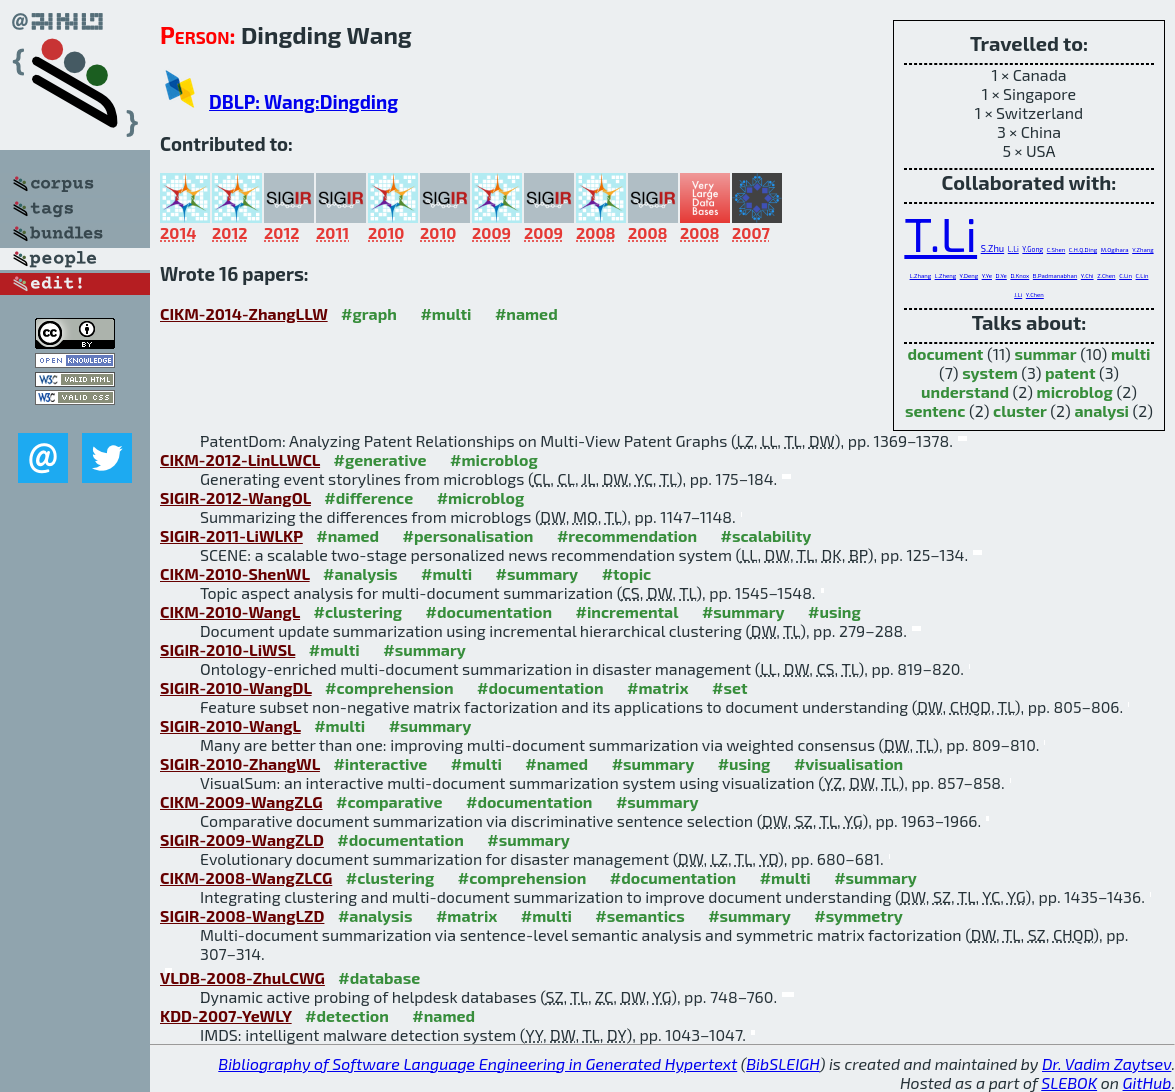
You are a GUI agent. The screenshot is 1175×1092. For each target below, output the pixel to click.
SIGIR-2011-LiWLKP (231, 535)
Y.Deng (969, 275)
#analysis (360, 573)
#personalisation (468, 535)
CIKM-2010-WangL (230, 611)
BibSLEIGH (782, 1063)
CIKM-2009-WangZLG (241, 801)
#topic (627, 573)
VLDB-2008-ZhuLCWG (242, 977)
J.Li (1018, 294)
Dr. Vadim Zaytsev (1106, 1063)
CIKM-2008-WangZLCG (246, 877)
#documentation (489, 611)
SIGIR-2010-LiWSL (227, 649)
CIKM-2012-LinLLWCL (240, 459)
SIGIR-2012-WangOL (235, 497)
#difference (368, 497)
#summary (537, 573)
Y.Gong (1032, 249)
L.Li (1013, 249)
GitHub (1147, 1082)
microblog (1075, 391)
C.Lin (1125, 275)
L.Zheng (945, 275)
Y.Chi (1087, 275)
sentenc (935, 410)
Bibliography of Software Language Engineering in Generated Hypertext (477, 1063)
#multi (445, 313)
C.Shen (1056, 249)
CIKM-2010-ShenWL (235, 573)
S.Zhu (993, 248)
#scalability (766, 535)
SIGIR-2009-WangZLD (242, 839)
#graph (369, 313)
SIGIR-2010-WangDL (236, 687)
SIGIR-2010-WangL (230, 725)
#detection (347, 1015)
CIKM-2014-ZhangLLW (244, 313)
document (945, 353)
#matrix (658, 687)
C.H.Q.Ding (1083, 249)
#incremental (627, 611)
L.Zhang (920, 275)
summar (1045, 353)
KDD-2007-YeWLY (226, 1015)
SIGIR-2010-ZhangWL (240, 763)
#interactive (380, 763)
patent (1070, 372)
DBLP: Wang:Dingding (303, 101)
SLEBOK (1069, 1082)
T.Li (940, 233)
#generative (380, 459)
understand (965, 391)
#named (526, 313)
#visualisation (848, 763)
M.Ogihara (1115, 249)
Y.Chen (1035, 294)
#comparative (389, 801)
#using (834, 611)
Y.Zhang (1142, 249)
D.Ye (1001, 275)
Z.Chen (1106, 275)
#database (379, 977)
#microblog (494, 459)
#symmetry (858, 915)
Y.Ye (987, 275)
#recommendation (627, 535)
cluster (1020, 410)
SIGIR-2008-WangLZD (242, 915)
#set (730, 687)
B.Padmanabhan (1055, 275)
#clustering (358, 611)
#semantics (639, 915)
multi (1131, 353)
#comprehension (389, 687)
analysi (1101, 410)
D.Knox (1019, 275)
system (990, 372)
